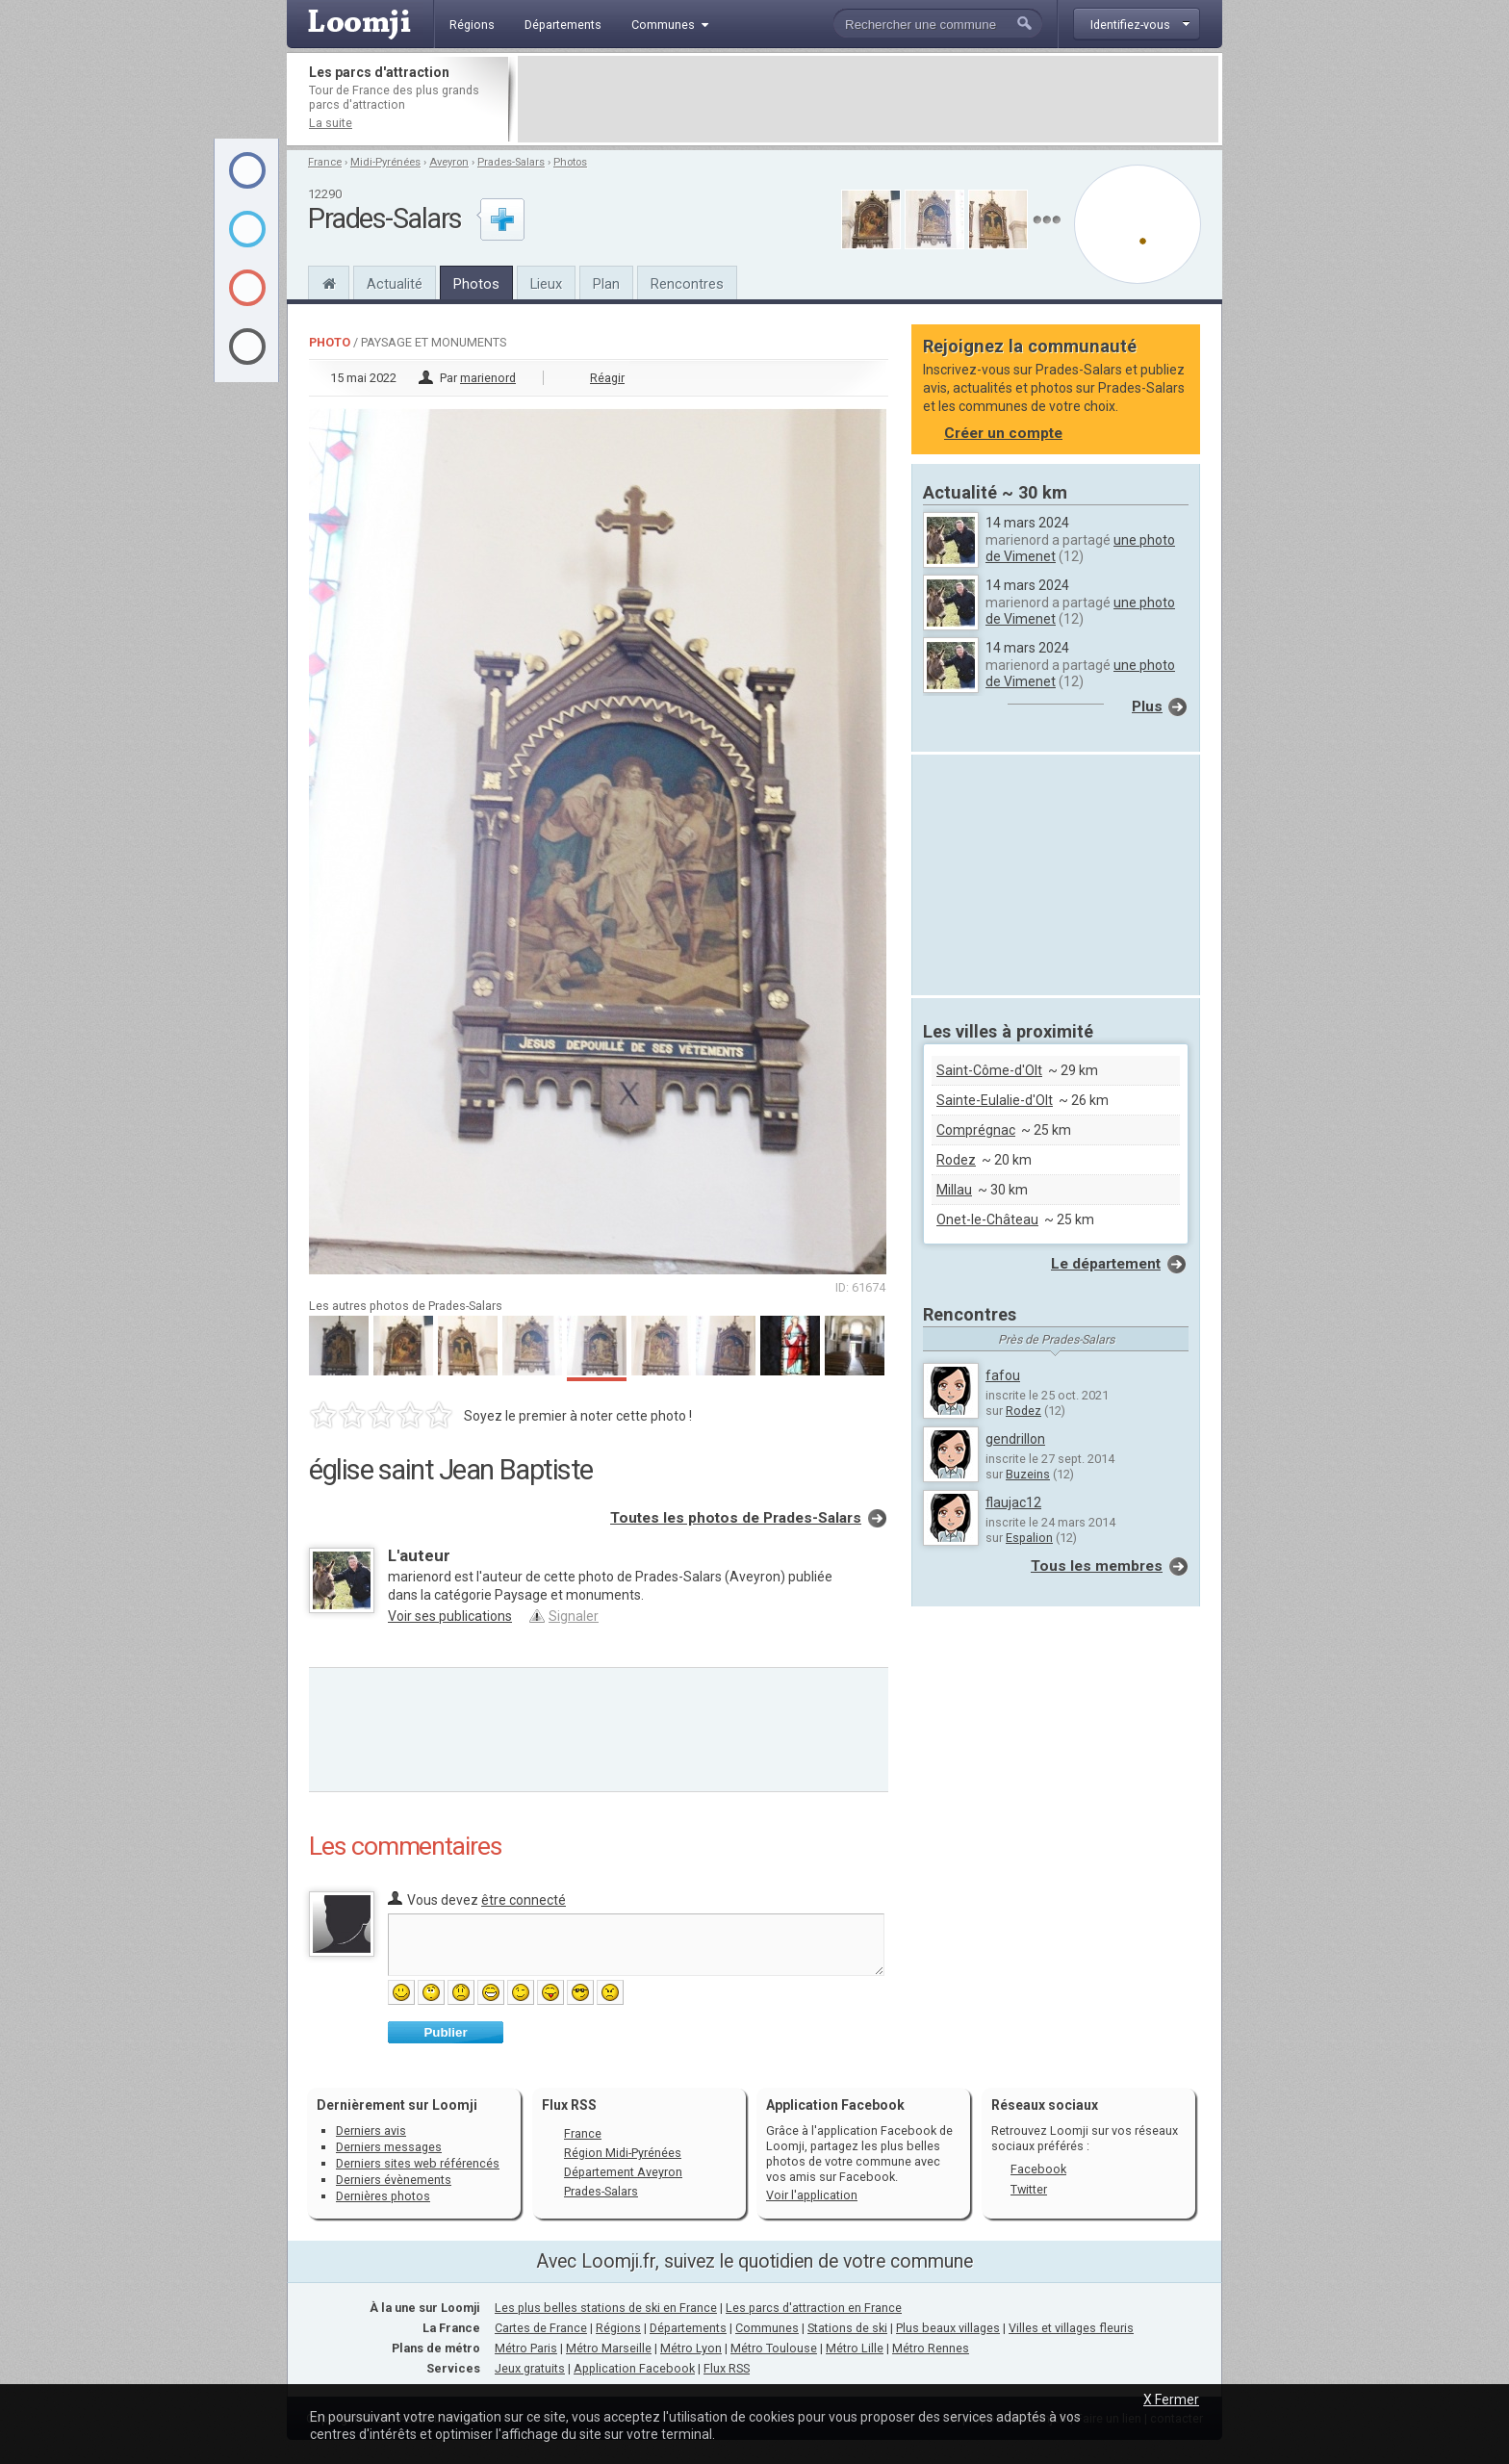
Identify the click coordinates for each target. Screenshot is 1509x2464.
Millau (954, 1189)
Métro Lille (854, 2348)
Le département (1106, 1263)
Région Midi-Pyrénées (622, 2152)
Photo (329, 342)
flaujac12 (1013, 1502)
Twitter (1028, 2189)
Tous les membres (1097, 1566)
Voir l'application (811, 2195)
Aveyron (449, 162)
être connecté (523, 1900)
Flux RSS (569, 2105)
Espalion (1029, 1537)
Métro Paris (526, 2348)
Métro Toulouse (773, 2348)
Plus (1147, 706)
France (325, 162)
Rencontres (687, 284)
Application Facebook (634, 2368)
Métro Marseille (609, 2348)
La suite (330, 123)
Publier (445, 2032)
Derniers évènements (393, 2179)
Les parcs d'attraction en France (814, 2307)
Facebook (1038, 2169)
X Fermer (1171, 2399)
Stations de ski (847, 2328)
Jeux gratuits (530, 2368)
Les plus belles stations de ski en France (606, 2307)
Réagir (607, 378)
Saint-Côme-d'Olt (989, 1070)
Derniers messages (389, 2147)
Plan (606, 284)
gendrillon (1015, 1439)
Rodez (956, 1160)
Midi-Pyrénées (385, 162)
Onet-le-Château (987, 1219)
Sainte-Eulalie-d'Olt (994, 1100)
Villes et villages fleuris (1071, 2328)
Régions (618, 2328)
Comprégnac (975, 1130)
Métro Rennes (930, 2348)
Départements (688, 2328)
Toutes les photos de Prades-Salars (735, 1518)
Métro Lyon (691, 2348)
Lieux (546, 284)
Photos (570, 162)
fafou (1002, 1375)
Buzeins (1028, 1474)
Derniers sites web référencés (417, 2163)
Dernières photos (383, 2196)
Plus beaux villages (948, 2328)
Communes (767, 2328)
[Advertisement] (868, 99)
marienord (488, 378)
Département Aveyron (623, 2172)
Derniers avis (371, 2130)
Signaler (574, 1616)
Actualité (394, 284)
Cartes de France (541, 2328)
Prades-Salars (511, 162)
